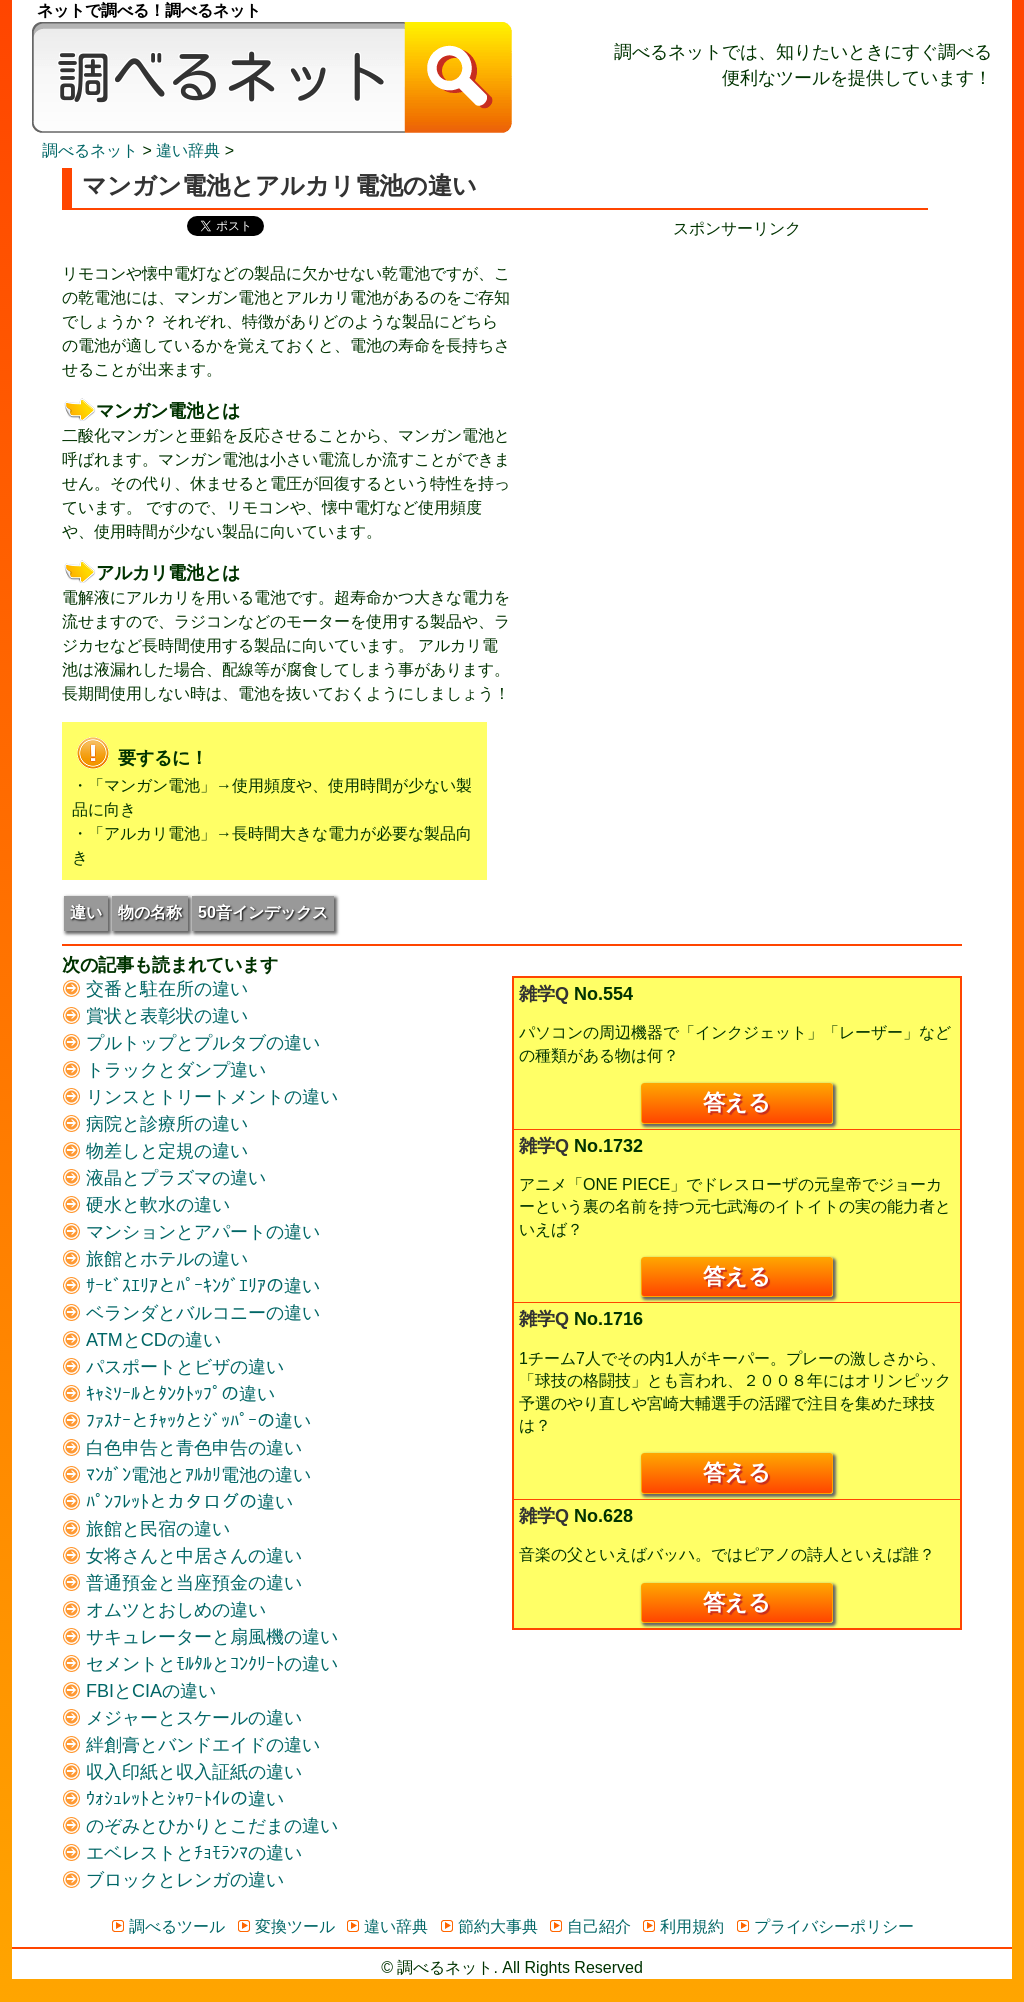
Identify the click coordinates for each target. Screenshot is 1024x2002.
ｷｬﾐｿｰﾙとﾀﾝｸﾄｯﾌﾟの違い (168, 1394)
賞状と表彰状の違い (155, 1016)
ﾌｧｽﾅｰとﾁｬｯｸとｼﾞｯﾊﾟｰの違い (186, 1421)
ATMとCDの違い (141, 1340)
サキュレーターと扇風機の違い (200, 1637)
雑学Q (544, 994)
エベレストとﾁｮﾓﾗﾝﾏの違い (182, 1853)
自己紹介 (589, 1926)
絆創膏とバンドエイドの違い (191, 1745)
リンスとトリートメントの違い (200, 1097)
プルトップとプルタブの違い (191, 1043)
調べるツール (167, 1926)
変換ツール (285, 1926)
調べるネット (90, 150)
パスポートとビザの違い (173, 1367)
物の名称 (150, 912)
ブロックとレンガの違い (173, 1880)
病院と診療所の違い (155, 1124)
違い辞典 (188, 150)
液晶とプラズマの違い (164, 1178)
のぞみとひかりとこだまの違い (200, 1826)
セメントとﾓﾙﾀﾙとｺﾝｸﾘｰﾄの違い (200, 1664)
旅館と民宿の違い (146, 1529)
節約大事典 (488, 1926)
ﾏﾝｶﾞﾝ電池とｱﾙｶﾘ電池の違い (186, 1475)
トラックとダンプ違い (164, 1070)
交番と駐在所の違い (155, 989)
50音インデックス (263, 912)
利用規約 (682, 1926)
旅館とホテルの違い (155, 1259)
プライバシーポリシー (824, 1926)
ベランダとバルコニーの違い (191, 1313)
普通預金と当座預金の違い (182, 1583)
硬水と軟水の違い (146, 1205)
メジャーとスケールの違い (182, 1718)
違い (86, 912)
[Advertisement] (737, 381)
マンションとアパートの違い (191, 1232)
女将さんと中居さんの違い (182, 1556)
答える (737, 1102)
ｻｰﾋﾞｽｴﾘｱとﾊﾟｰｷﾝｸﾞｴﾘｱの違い (191, 1286)
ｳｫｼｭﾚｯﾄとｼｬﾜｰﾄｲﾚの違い (173, 1799)
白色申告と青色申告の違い (182, 1448)
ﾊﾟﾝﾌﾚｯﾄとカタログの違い (177, 1502)
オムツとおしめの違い (164, 1610)
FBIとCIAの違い (139, 1691)
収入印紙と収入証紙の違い (182, 1772)
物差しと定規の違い (155, 1151)
